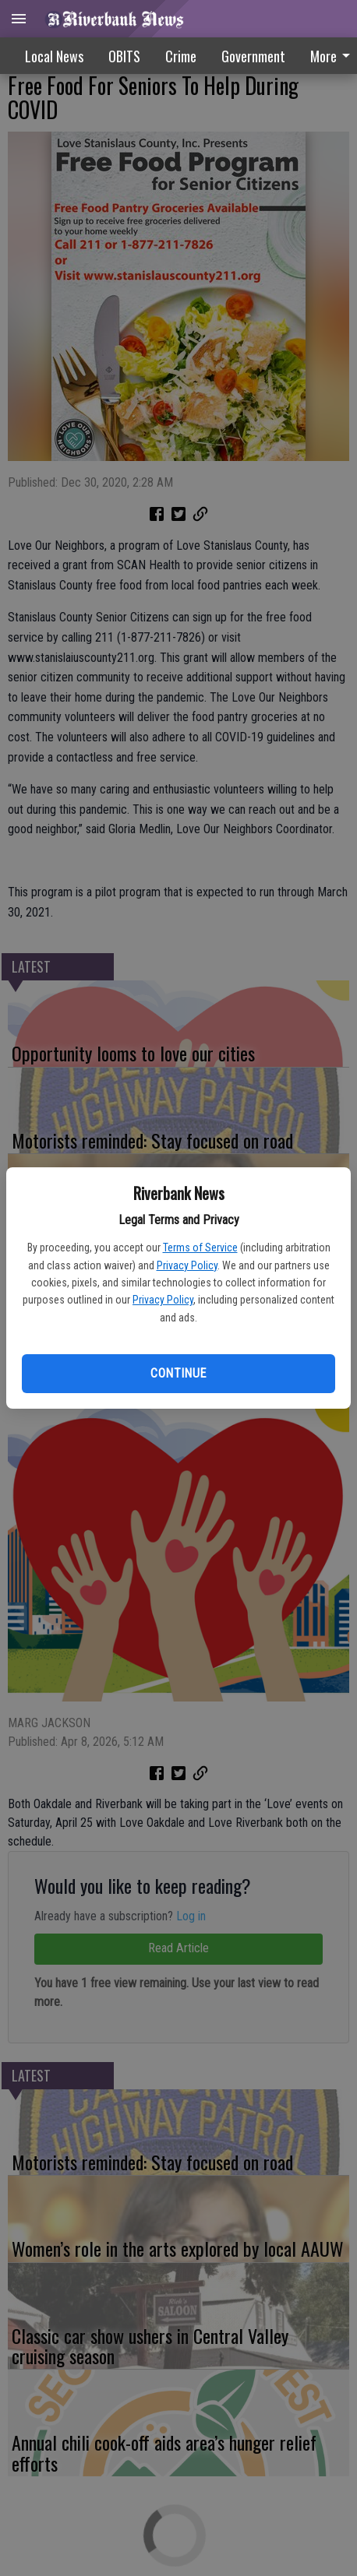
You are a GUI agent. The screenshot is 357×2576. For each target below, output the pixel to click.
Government (253, 56)
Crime (180, 56)
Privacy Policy (187, 1265)
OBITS (124, 56)
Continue (178, 1373)
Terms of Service (200, 1247)
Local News (54, 56)
